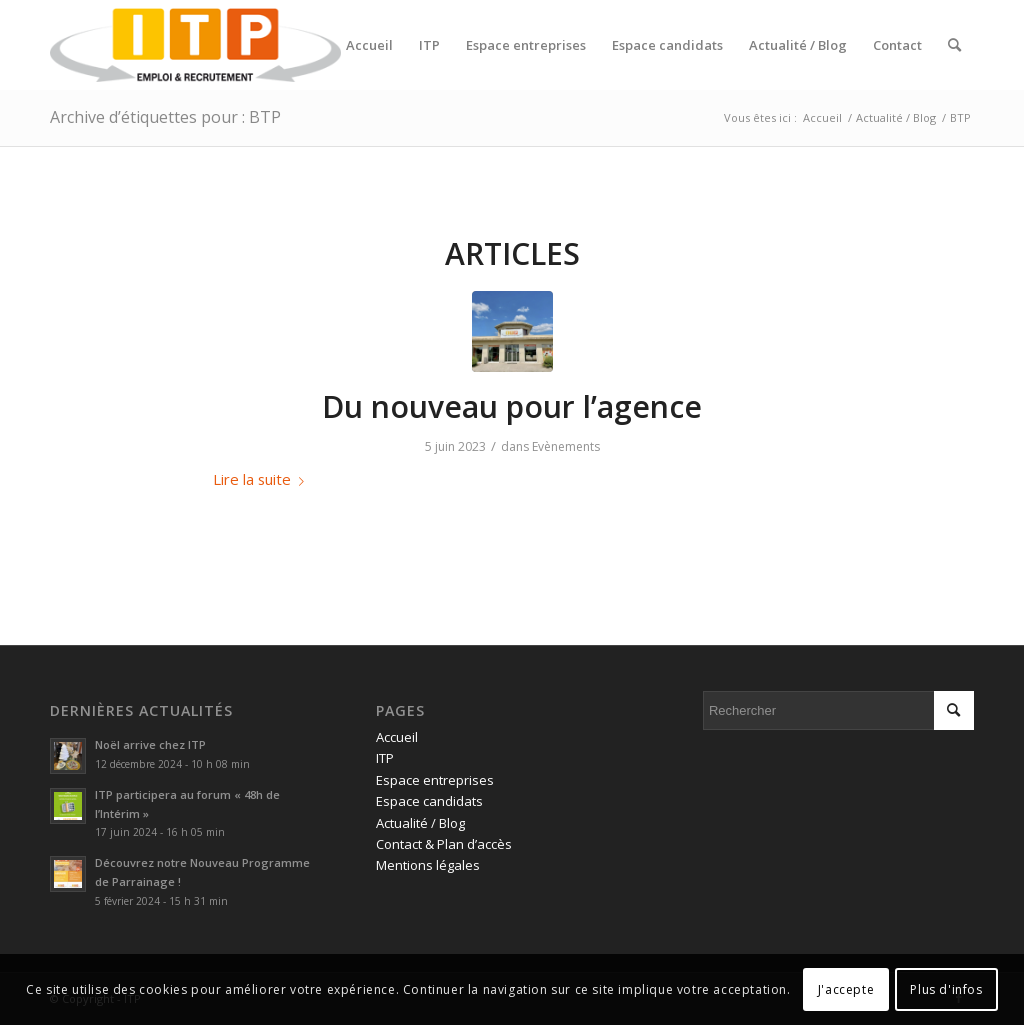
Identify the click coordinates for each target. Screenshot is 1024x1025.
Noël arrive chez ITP (150, 744)
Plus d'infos (946, 989)
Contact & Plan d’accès (444, 844)
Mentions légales (428, 865)
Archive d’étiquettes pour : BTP (165, 117)
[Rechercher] (954, 45)
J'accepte (846, 989)
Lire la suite (262, 479)
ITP (385, 758)
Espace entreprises (435, 780)
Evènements (566, 446)
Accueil (397, 737)
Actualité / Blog (420, 823)
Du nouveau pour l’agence (512, 406)
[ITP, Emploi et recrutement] (195, 45)
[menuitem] (369, 45)
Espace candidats (429, 801)
